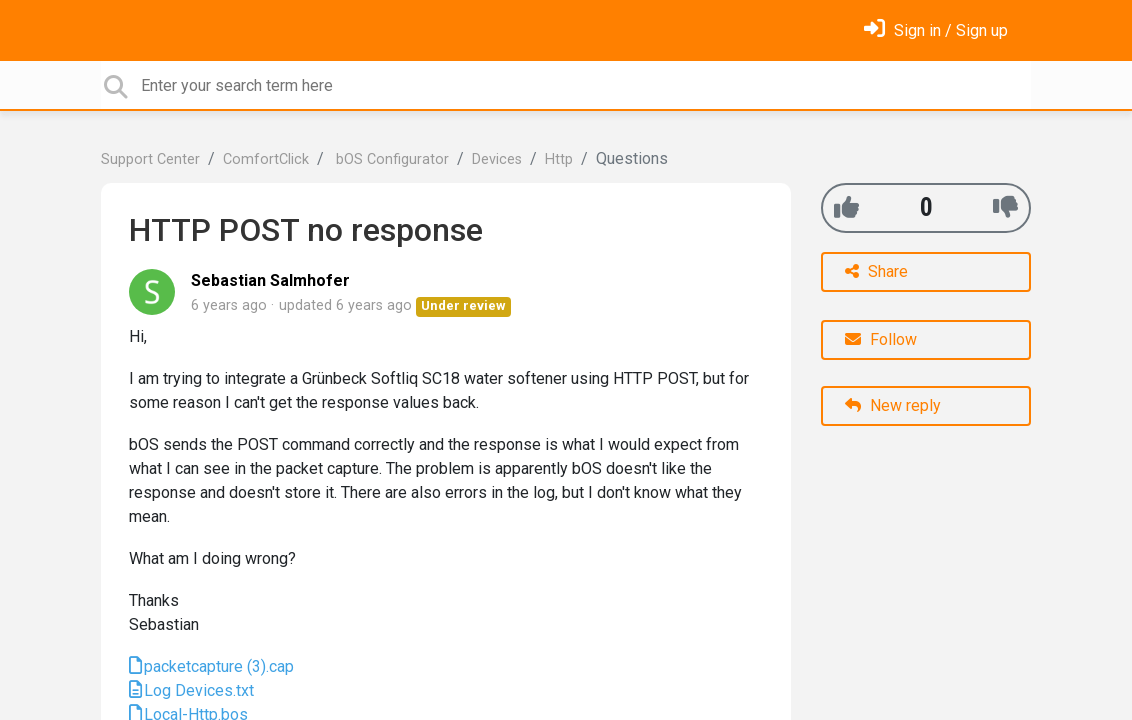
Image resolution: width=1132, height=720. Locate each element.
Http (559, 159)
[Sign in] (936, 30)
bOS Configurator (390, 159)
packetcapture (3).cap (219, 666)
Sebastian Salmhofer (270, 280)
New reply (893, 405)
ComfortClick (266, 159)
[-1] (1005, 207)
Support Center (150, 159)
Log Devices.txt (199, 690)
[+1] (846, 207)
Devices (497, 159)
